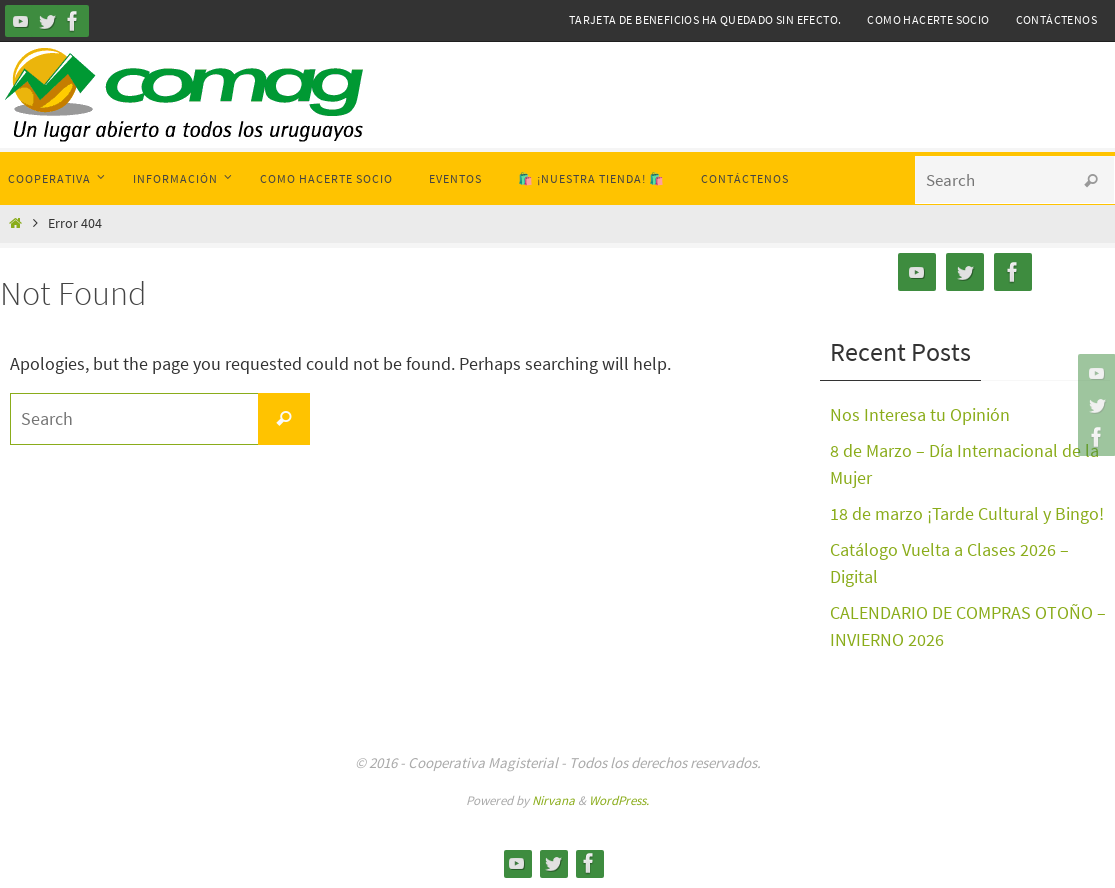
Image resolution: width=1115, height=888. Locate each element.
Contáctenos (1056, 19)
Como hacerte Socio (928, 19)
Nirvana (553, 800)
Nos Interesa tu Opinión (920, 414)
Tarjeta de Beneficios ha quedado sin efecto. (705, 19)
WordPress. (619, 800)
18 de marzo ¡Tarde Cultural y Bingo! (967, 513)
